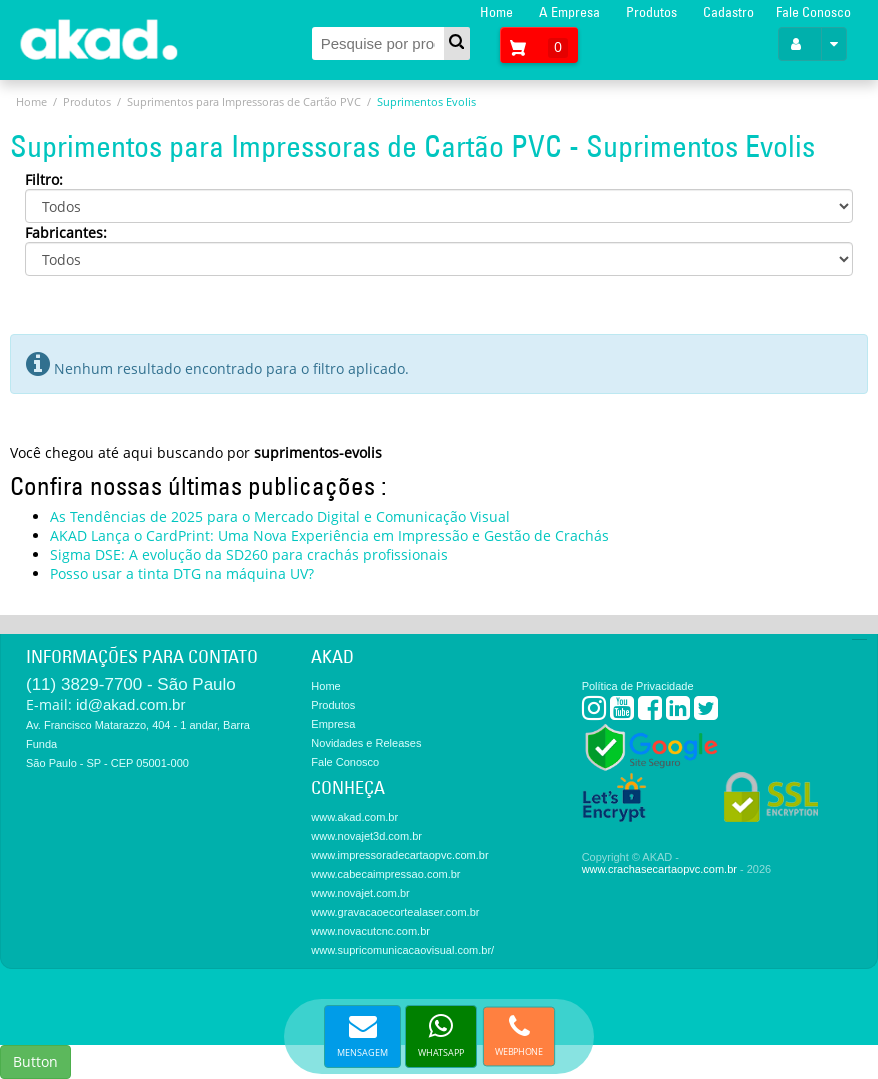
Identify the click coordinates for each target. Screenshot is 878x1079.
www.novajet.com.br (360, 893)
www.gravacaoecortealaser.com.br (395, 912)
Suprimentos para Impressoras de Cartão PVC (244, 101)
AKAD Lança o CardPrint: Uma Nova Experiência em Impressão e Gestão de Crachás (329, 535)
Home (496, 12)
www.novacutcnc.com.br (370, 931)
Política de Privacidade (638, 686)
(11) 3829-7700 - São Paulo (131, 684)
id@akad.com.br (130, 704)
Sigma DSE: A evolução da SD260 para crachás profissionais (249, 554)
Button (35, 1061)
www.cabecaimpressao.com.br (385, 874)
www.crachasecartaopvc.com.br (659, 869)
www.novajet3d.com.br (366, 836)
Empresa (333, 724)
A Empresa (569, 12)
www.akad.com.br (354, 817)
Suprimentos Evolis (426, 101)
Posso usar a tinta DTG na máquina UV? (182, 573)
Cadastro (728, 12)
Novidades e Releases (366, 743)
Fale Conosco (813, 12)
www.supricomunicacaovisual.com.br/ (402, 950)
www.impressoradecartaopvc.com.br (399, 855)
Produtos (651, 12)
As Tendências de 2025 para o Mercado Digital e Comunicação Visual (280, 516)
